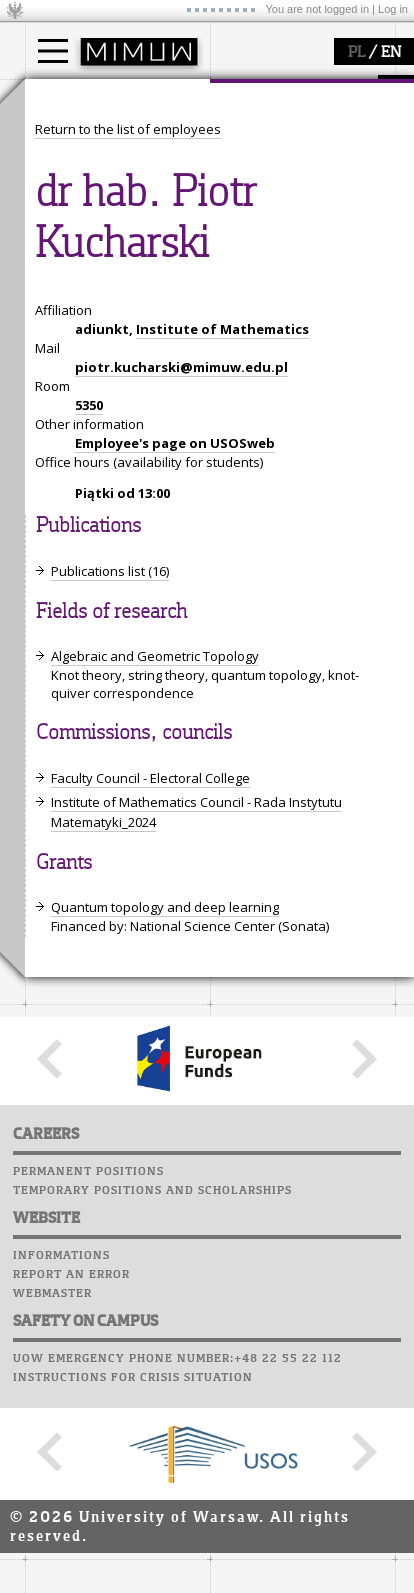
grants (69, 377)
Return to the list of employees (128, 499)
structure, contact (287, 156)
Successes (247, 408)
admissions (85, 210)
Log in (393, 9)
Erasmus (76, 192)
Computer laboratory (291, 313)
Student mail (260, 332)
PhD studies (86, 174)
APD (333, 275)
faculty (253, 98)
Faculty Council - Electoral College (150, 1148)
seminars (78, 341)
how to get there (284, 138)
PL (356, 53)
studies (69, 98)
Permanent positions (88, 1541)
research (76, 283)
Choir (232, 389)
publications (87, 359)
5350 (89, 775)
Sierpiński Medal (100, 395)
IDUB (64, 413)
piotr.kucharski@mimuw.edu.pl (181, 737)
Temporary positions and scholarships (152, 1560)
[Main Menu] (53, 51)
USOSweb (243, 275)
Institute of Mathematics (222, 699)
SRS (297, 275)
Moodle (239, 294)
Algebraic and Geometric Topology (155, 1026)
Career (237, 370)
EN (391, 53)
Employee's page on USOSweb (175, 813)
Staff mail (250, 351)
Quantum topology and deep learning (165, 1277)
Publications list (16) (110, 941)
